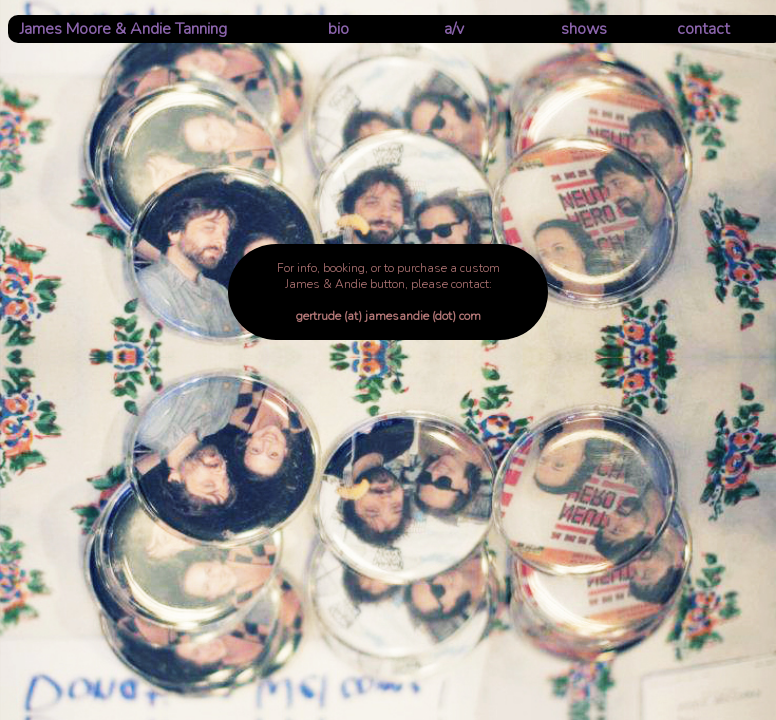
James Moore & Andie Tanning (123, 29)
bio (338, 29)
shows (584, 29)
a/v (454, 29)
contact (703, 29)
